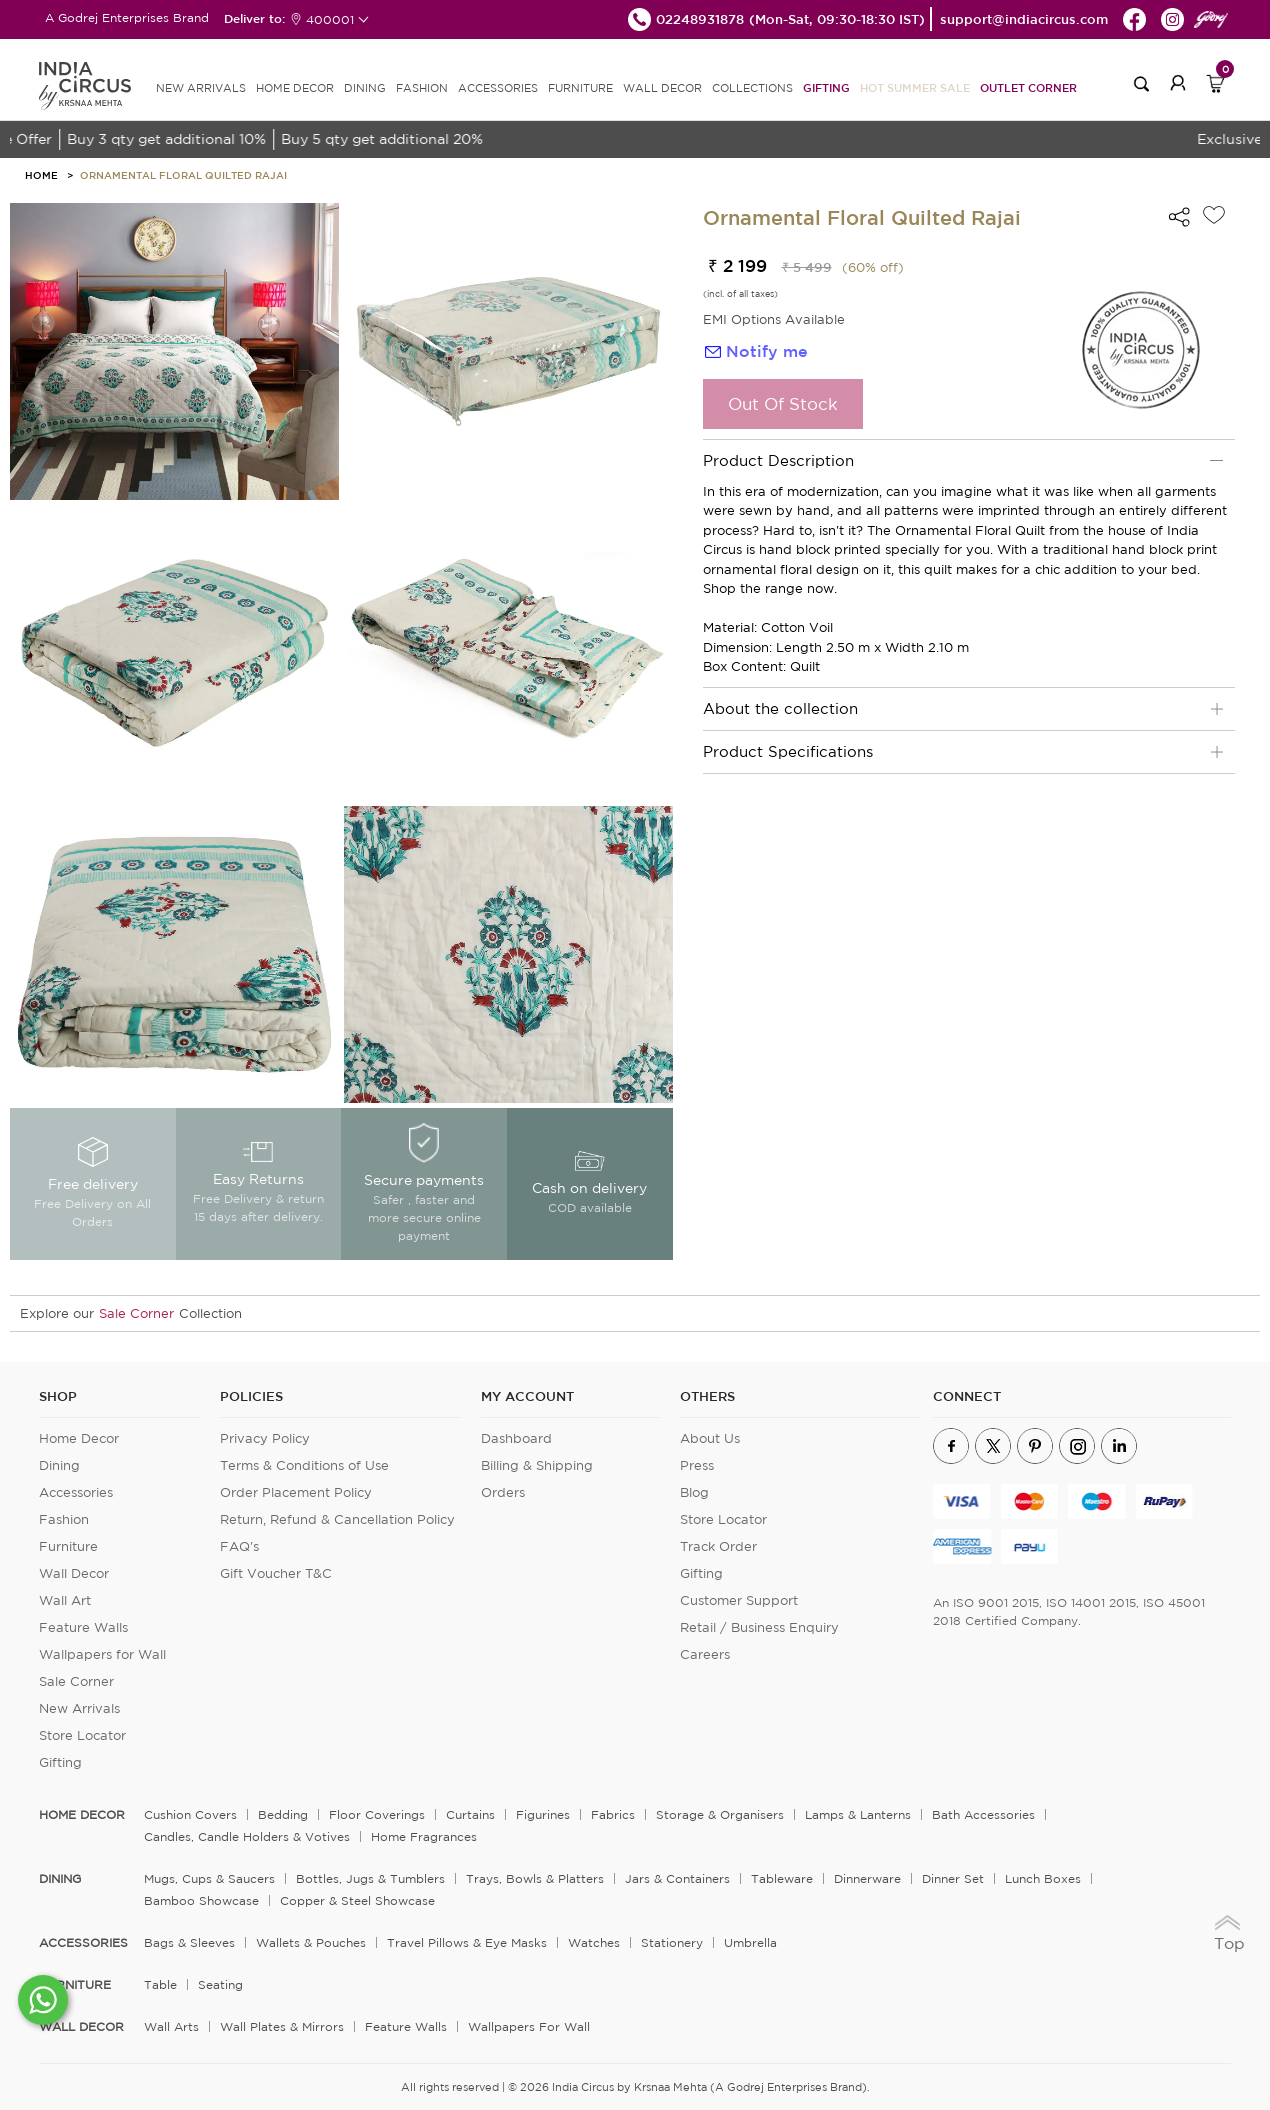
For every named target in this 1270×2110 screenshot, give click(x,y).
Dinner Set (953, 1878)
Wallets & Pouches (311, 1942)
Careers (705, 1654)
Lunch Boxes (1043, 1878)
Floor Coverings (377, 1814)
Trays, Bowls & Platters (535, 1878)
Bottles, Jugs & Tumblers (370, 1878)
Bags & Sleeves (189, 1942)
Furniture (68, 1546)
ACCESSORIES (498, 88)
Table (160, 1984)
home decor (82, 1815)
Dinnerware (867, 1878)
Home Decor (79, 1438)
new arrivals (201, 88)
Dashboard (516, 1438)
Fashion (64, 1519)
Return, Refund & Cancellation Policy (337, 1519)
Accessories (76, 1492)
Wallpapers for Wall (102, 1654)
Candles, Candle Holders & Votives (247, 1836)
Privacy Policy (265, 1438)
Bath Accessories (983, 1814)
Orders (503, 1492)
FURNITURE (580, 88)
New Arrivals (79, 1708)
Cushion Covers (190, 1814)
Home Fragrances (424, 1836)
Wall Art (65, 1600)
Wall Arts (171, 2026)
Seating (220, 1984)
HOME (41, 175)
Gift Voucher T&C (276, 1573)
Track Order (718, 1546)
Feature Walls (83, 1627)
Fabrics (613, 1814)
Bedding (283, 1814)
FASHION (422, 88)
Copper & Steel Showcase (357, 1900)
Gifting (826, 87)
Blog (694, 1492)
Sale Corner (136, 1313)
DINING (365, 88)
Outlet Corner (1028, 87)
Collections (752, 88)
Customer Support (739, 1600)
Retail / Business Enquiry (759, 1627)
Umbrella (750, 1942)
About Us (710, 1438)
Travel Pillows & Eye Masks (467, 1942)
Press (697, 1465)
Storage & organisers (720, 1814)
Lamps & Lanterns (858, 1814)
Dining (59, 1465)
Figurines (543, 1814)
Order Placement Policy (296, 1492)
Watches (594, 1942)
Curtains (470, 1814)
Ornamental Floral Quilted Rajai (183, 175)
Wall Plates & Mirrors (282, 2026)
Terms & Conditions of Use (304, 1465)
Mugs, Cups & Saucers (209, 1878)
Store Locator (82, 1735)
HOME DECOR (295, 88)
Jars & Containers (677, 1878)
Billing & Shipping (537, 1465)
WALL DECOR (662, 88)
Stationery (672, 1942)
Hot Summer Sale (915, 87)
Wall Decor (74, 1573)
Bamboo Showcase (201, 1900)
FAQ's (239, 1546)
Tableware (782, 1878)
